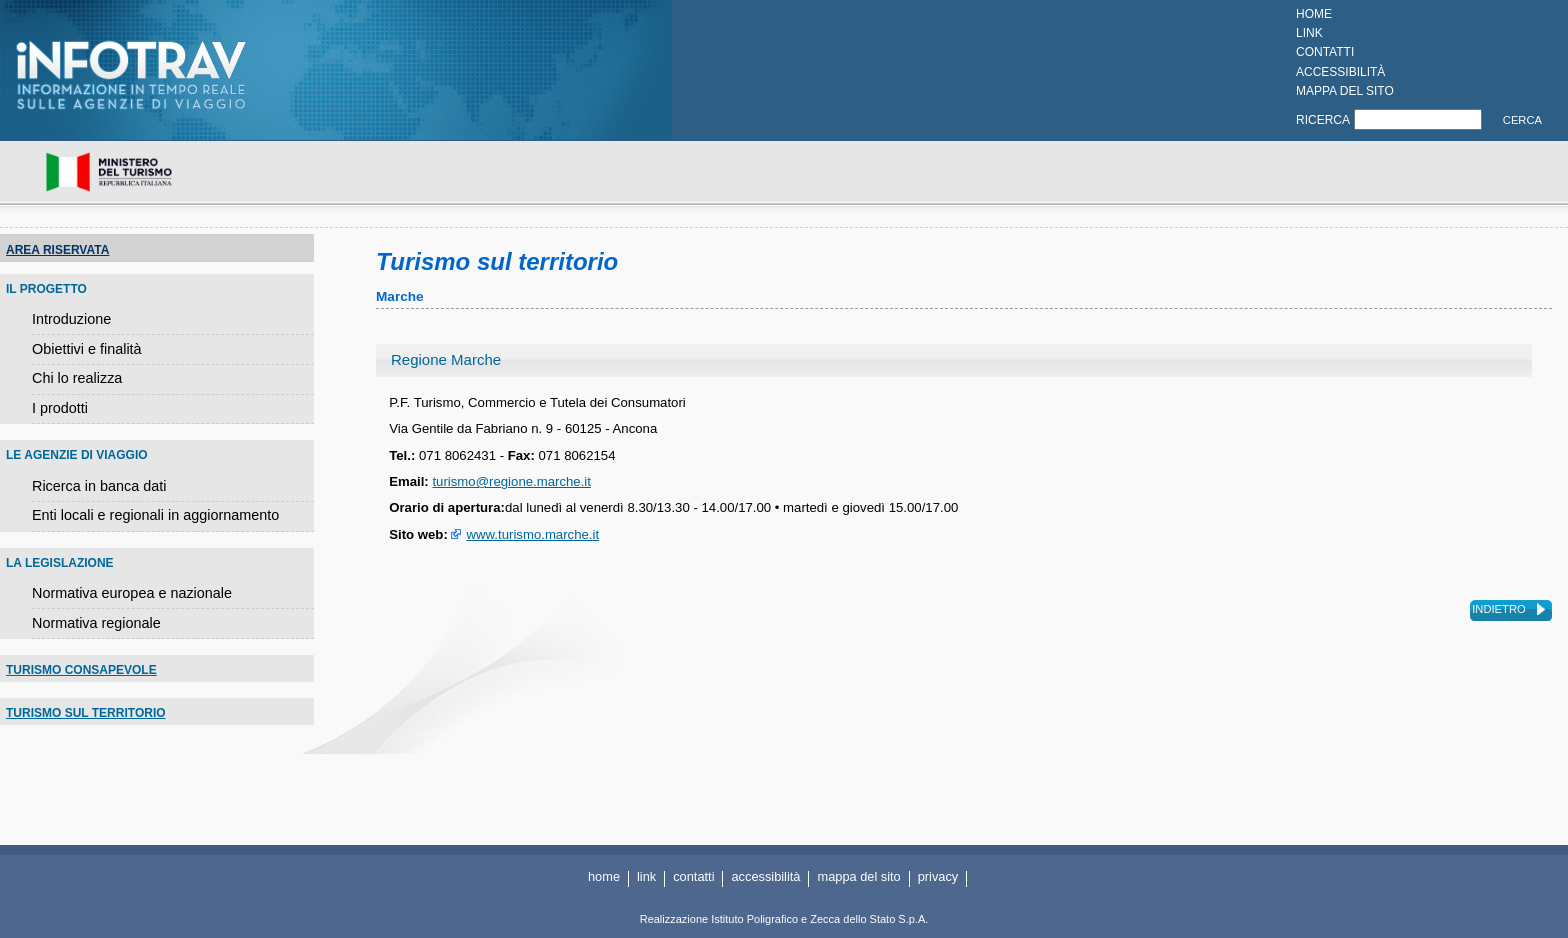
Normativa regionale (96, 623)
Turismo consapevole (81, 670)
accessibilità (1340, 72)
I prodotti (60, 408)
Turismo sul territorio (86, 713)
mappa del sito (1345, 91)
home (1314, 14)
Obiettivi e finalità (87, 349)
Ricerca (1323, 120)
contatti (1325, 52)
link (1309, 33)
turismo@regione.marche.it (511, 481)
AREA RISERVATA (57, 250)
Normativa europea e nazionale (132, 593)
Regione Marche (446, 359)
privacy (938, 876)
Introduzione (71, 319)
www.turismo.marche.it (532, 534)
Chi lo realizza (77, 378)
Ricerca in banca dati (99, 486)
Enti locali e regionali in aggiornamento (155, 515)
